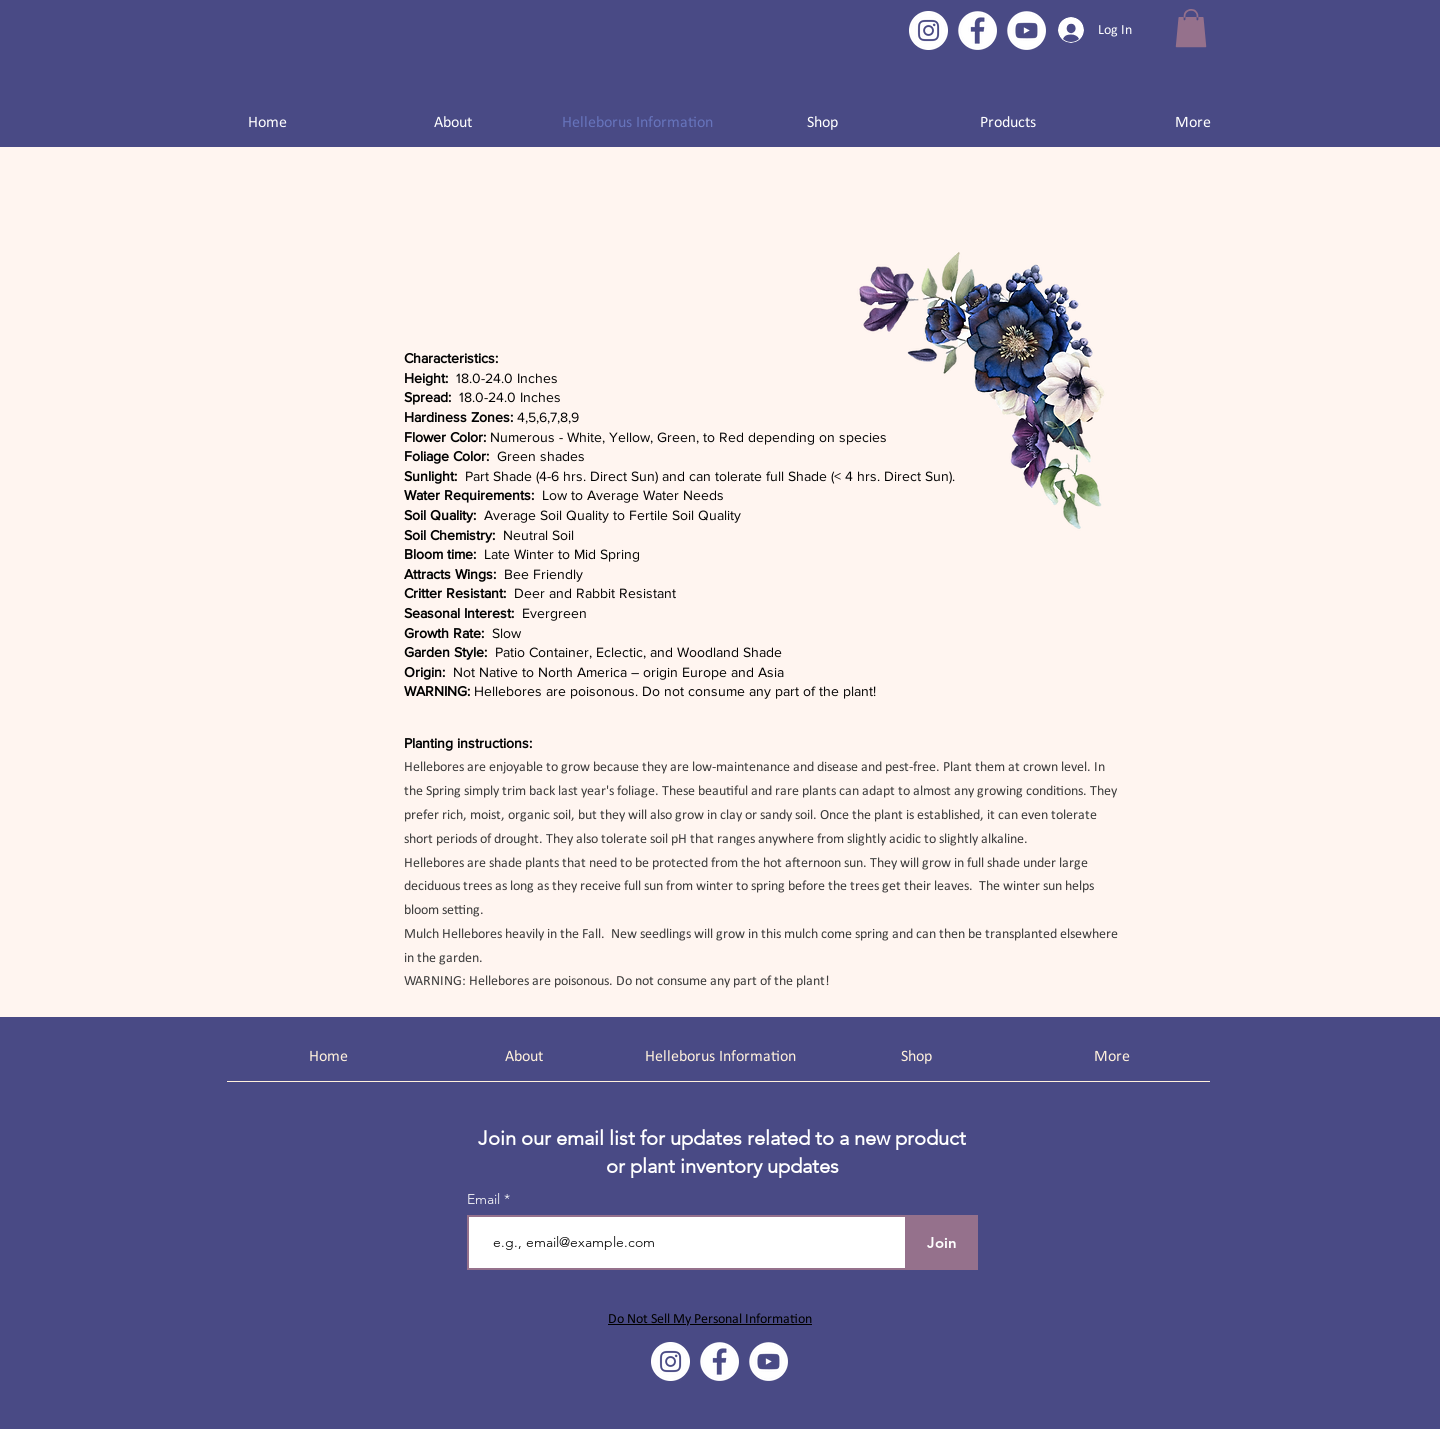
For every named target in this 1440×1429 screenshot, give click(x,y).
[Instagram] (928, 30)
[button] (1191, 28)
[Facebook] (977, 30)
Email (485, 1199)
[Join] (941, 1242)
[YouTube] (1026, 30)
